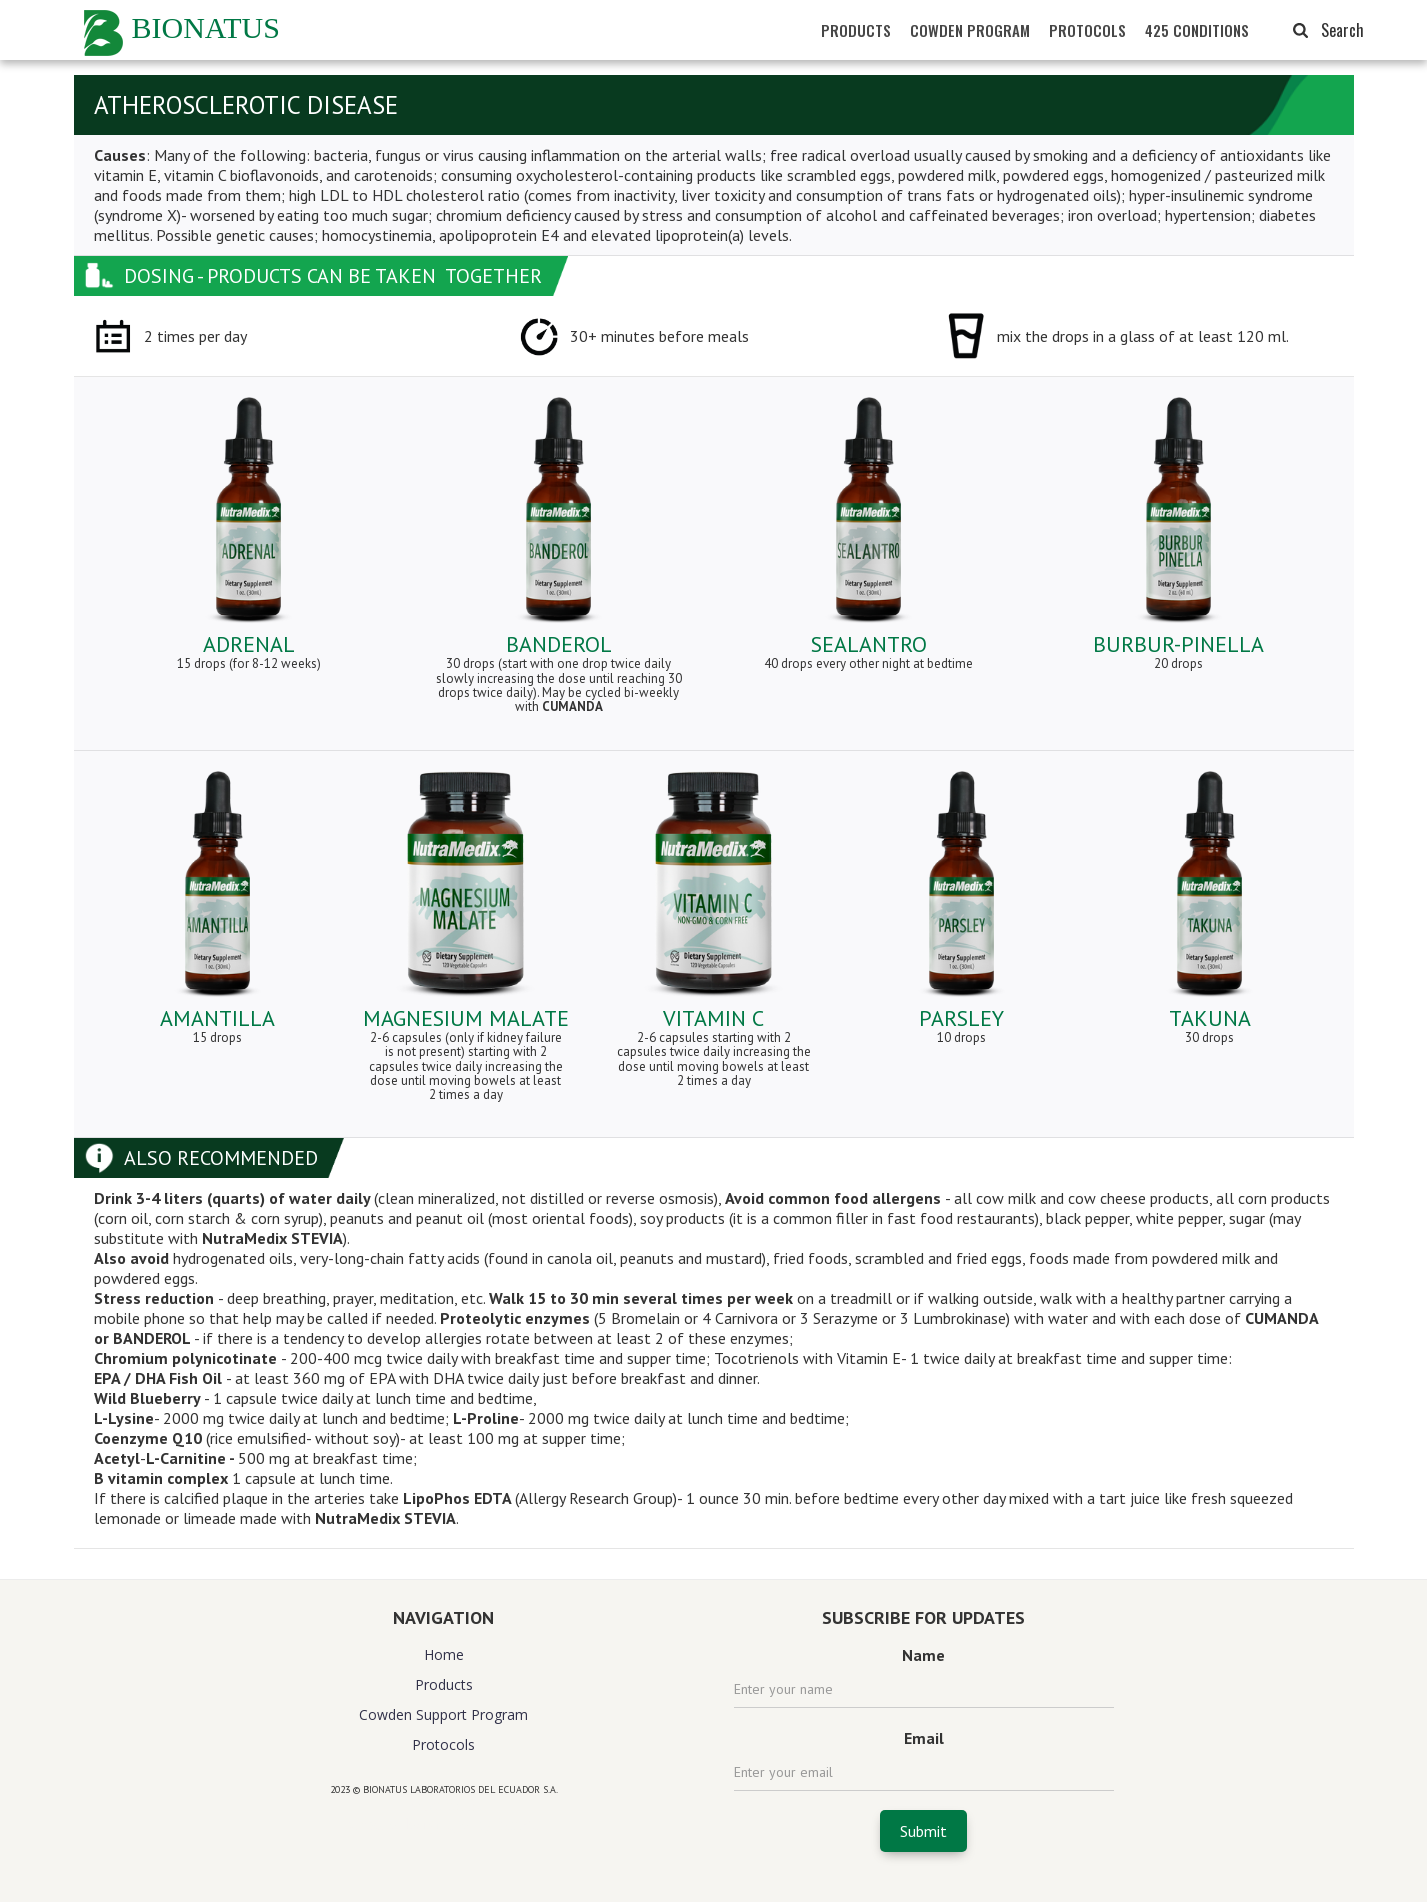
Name (923, 1655)
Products (444, 1684)
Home (444, 1654)
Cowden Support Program (443, 1714)
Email (924, 1738)
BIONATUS (206, 27)
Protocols (443, 1744)
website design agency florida (443, 1824)
